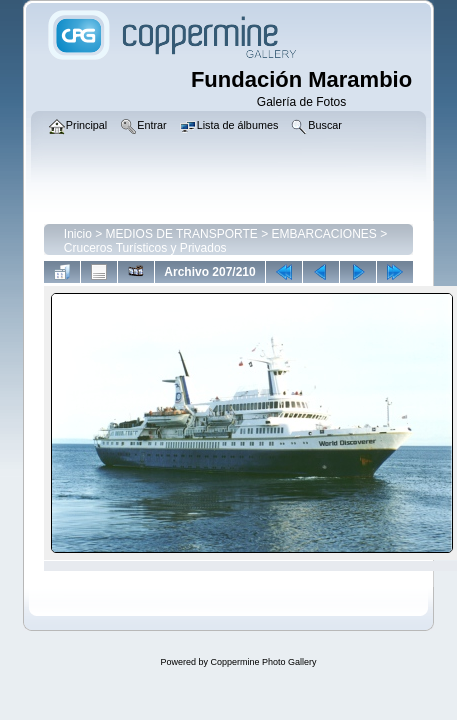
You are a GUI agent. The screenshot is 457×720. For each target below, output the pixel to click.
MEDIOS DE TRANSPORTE (182, 234)
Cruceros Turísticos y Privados (145, 248)
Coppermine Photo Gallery (263, 662)
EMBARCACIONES (323, 234)
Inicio (78, 234)
